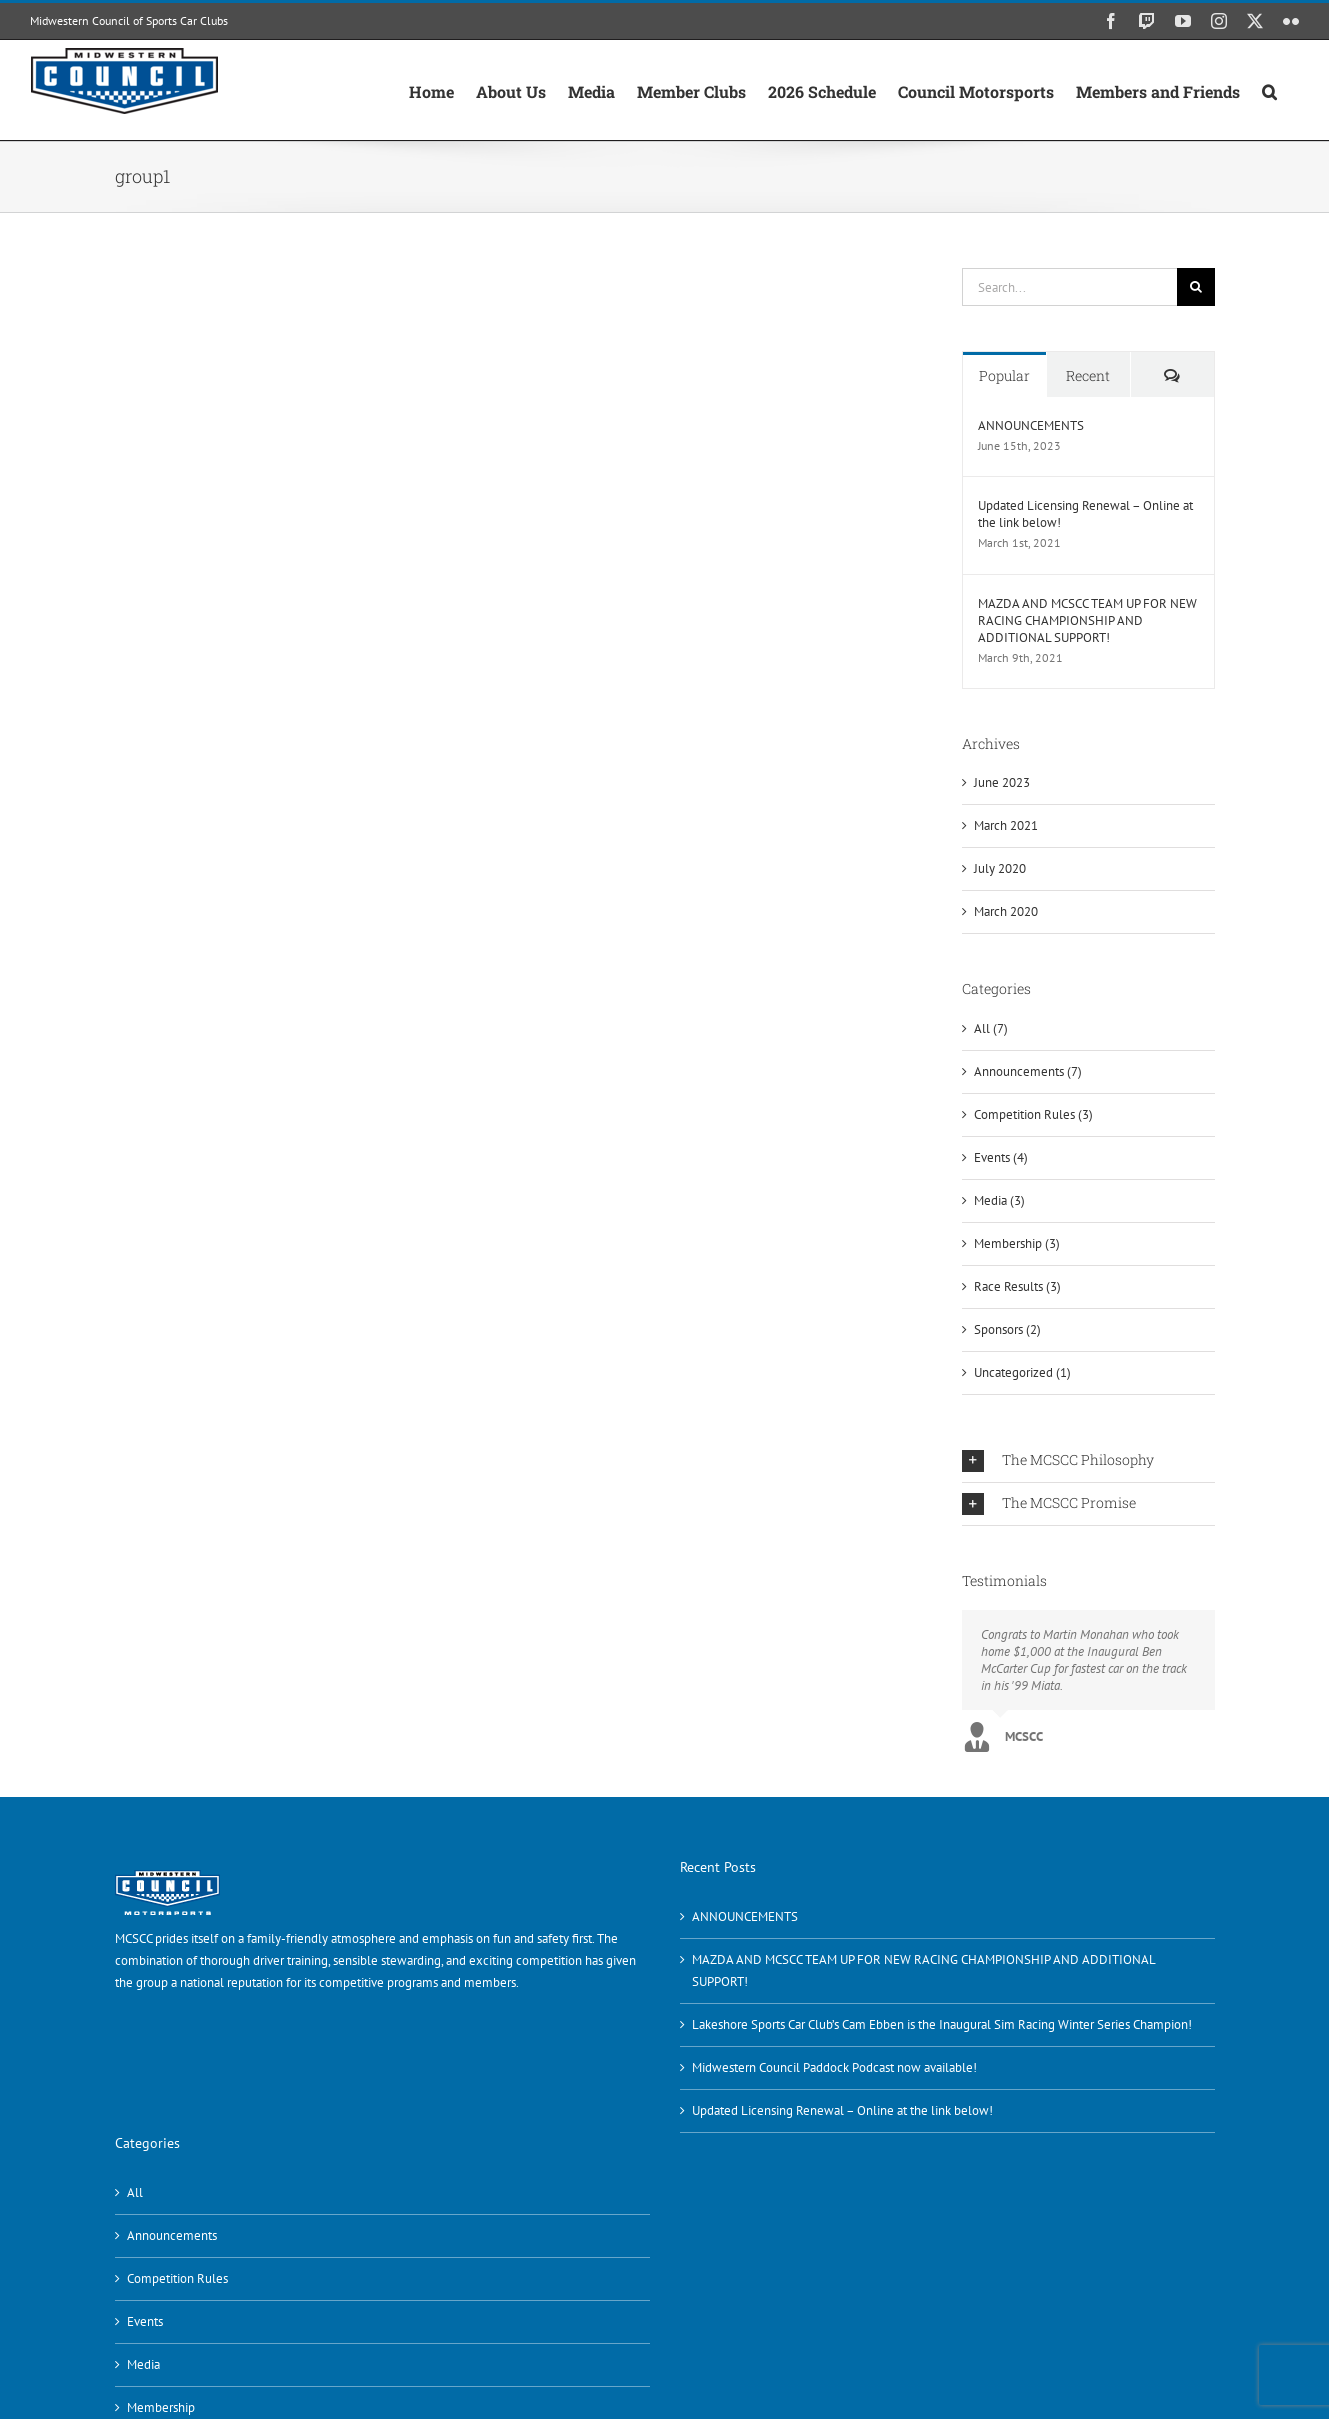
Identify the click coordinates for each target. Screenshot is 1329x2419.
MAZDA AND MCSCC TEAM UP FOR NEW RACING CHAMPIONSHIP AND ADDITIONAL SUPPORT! (1087, 620)
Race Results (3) (1017, 1286)
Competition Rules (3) (1033, 1114)
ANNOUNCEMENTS (1031, 425)
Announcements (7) (1028, 1071)
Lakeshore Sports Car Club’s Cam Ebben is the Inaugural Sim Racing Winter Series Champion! (942, 2024)
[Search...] (1069, 287)
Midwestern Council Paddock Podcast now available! (834, 2067)
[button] (1269, 90)
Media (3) (999, 1200)
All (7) (991, 1028)
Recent (1088, 375)
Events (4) (1001, 1157)
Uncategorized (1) (1022, 1372)
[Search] (1196, 287)
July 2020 (1000, 868)
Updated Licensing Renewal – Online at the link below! (1085, 514)
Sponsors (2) (1007, 1329)
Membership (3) (1017, 1243)
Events (145, 2321)
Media (143, 2364)
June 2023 (1002, 782)
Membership (161, 2407)
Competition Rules (177, 2278)
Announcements (172, 2235)
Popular (1004, 375)
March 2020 (1006, 911)
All (135, 2192)
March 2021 (1006, 825)
